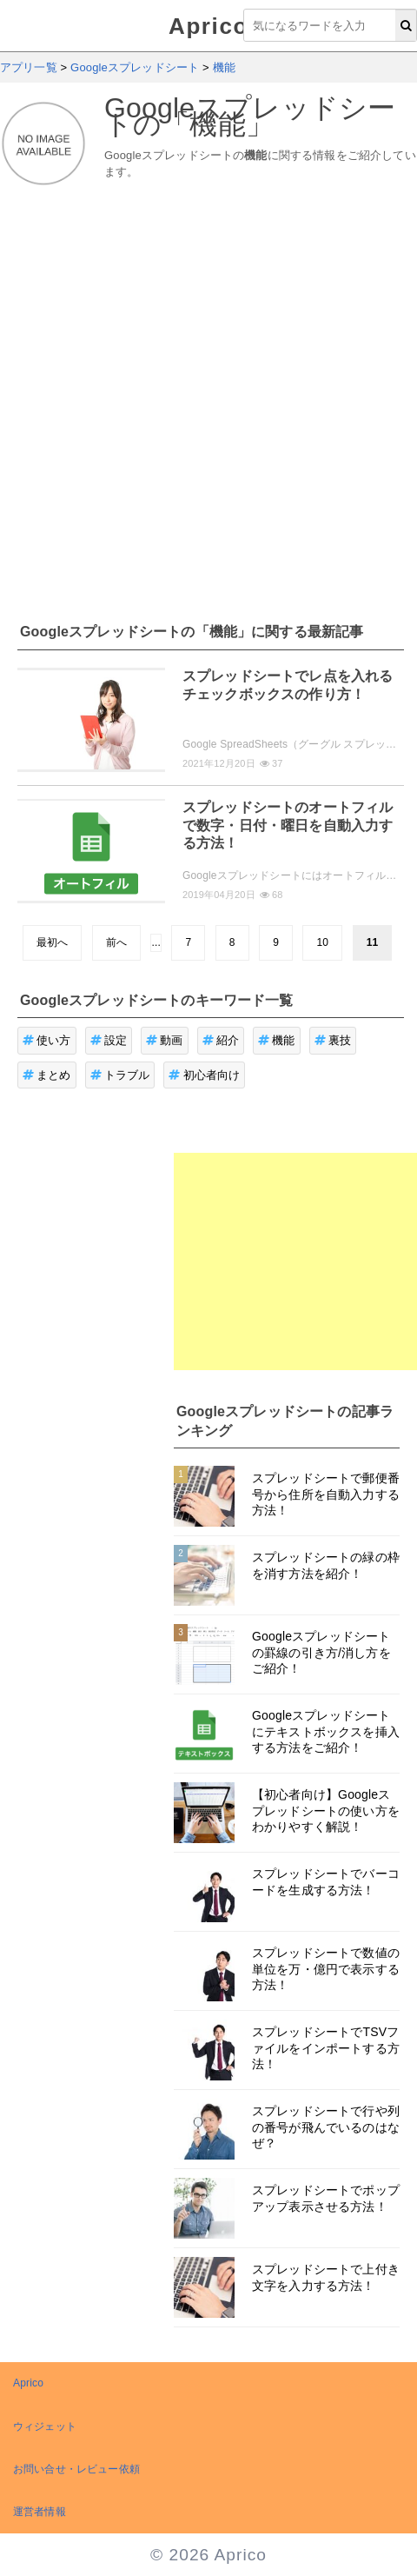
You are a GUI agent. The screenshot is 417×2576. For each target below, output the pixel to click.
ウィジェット (44, 2426)
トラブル (120, 1075)
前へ (116, 942)
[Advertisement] (184, 394)
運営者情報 (39, 2512)
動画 (164, 1040)
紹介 (221, 1040)
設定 (109, 1040)
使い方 (47, 1040)
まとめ (47, 1075)
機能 (276, 1040)
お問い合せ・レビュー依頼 (76, 2469)
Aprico (208, 26)
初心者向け (204, 1075)
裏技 (333, 1040)
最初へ (52, 942)
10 (322, 942)
